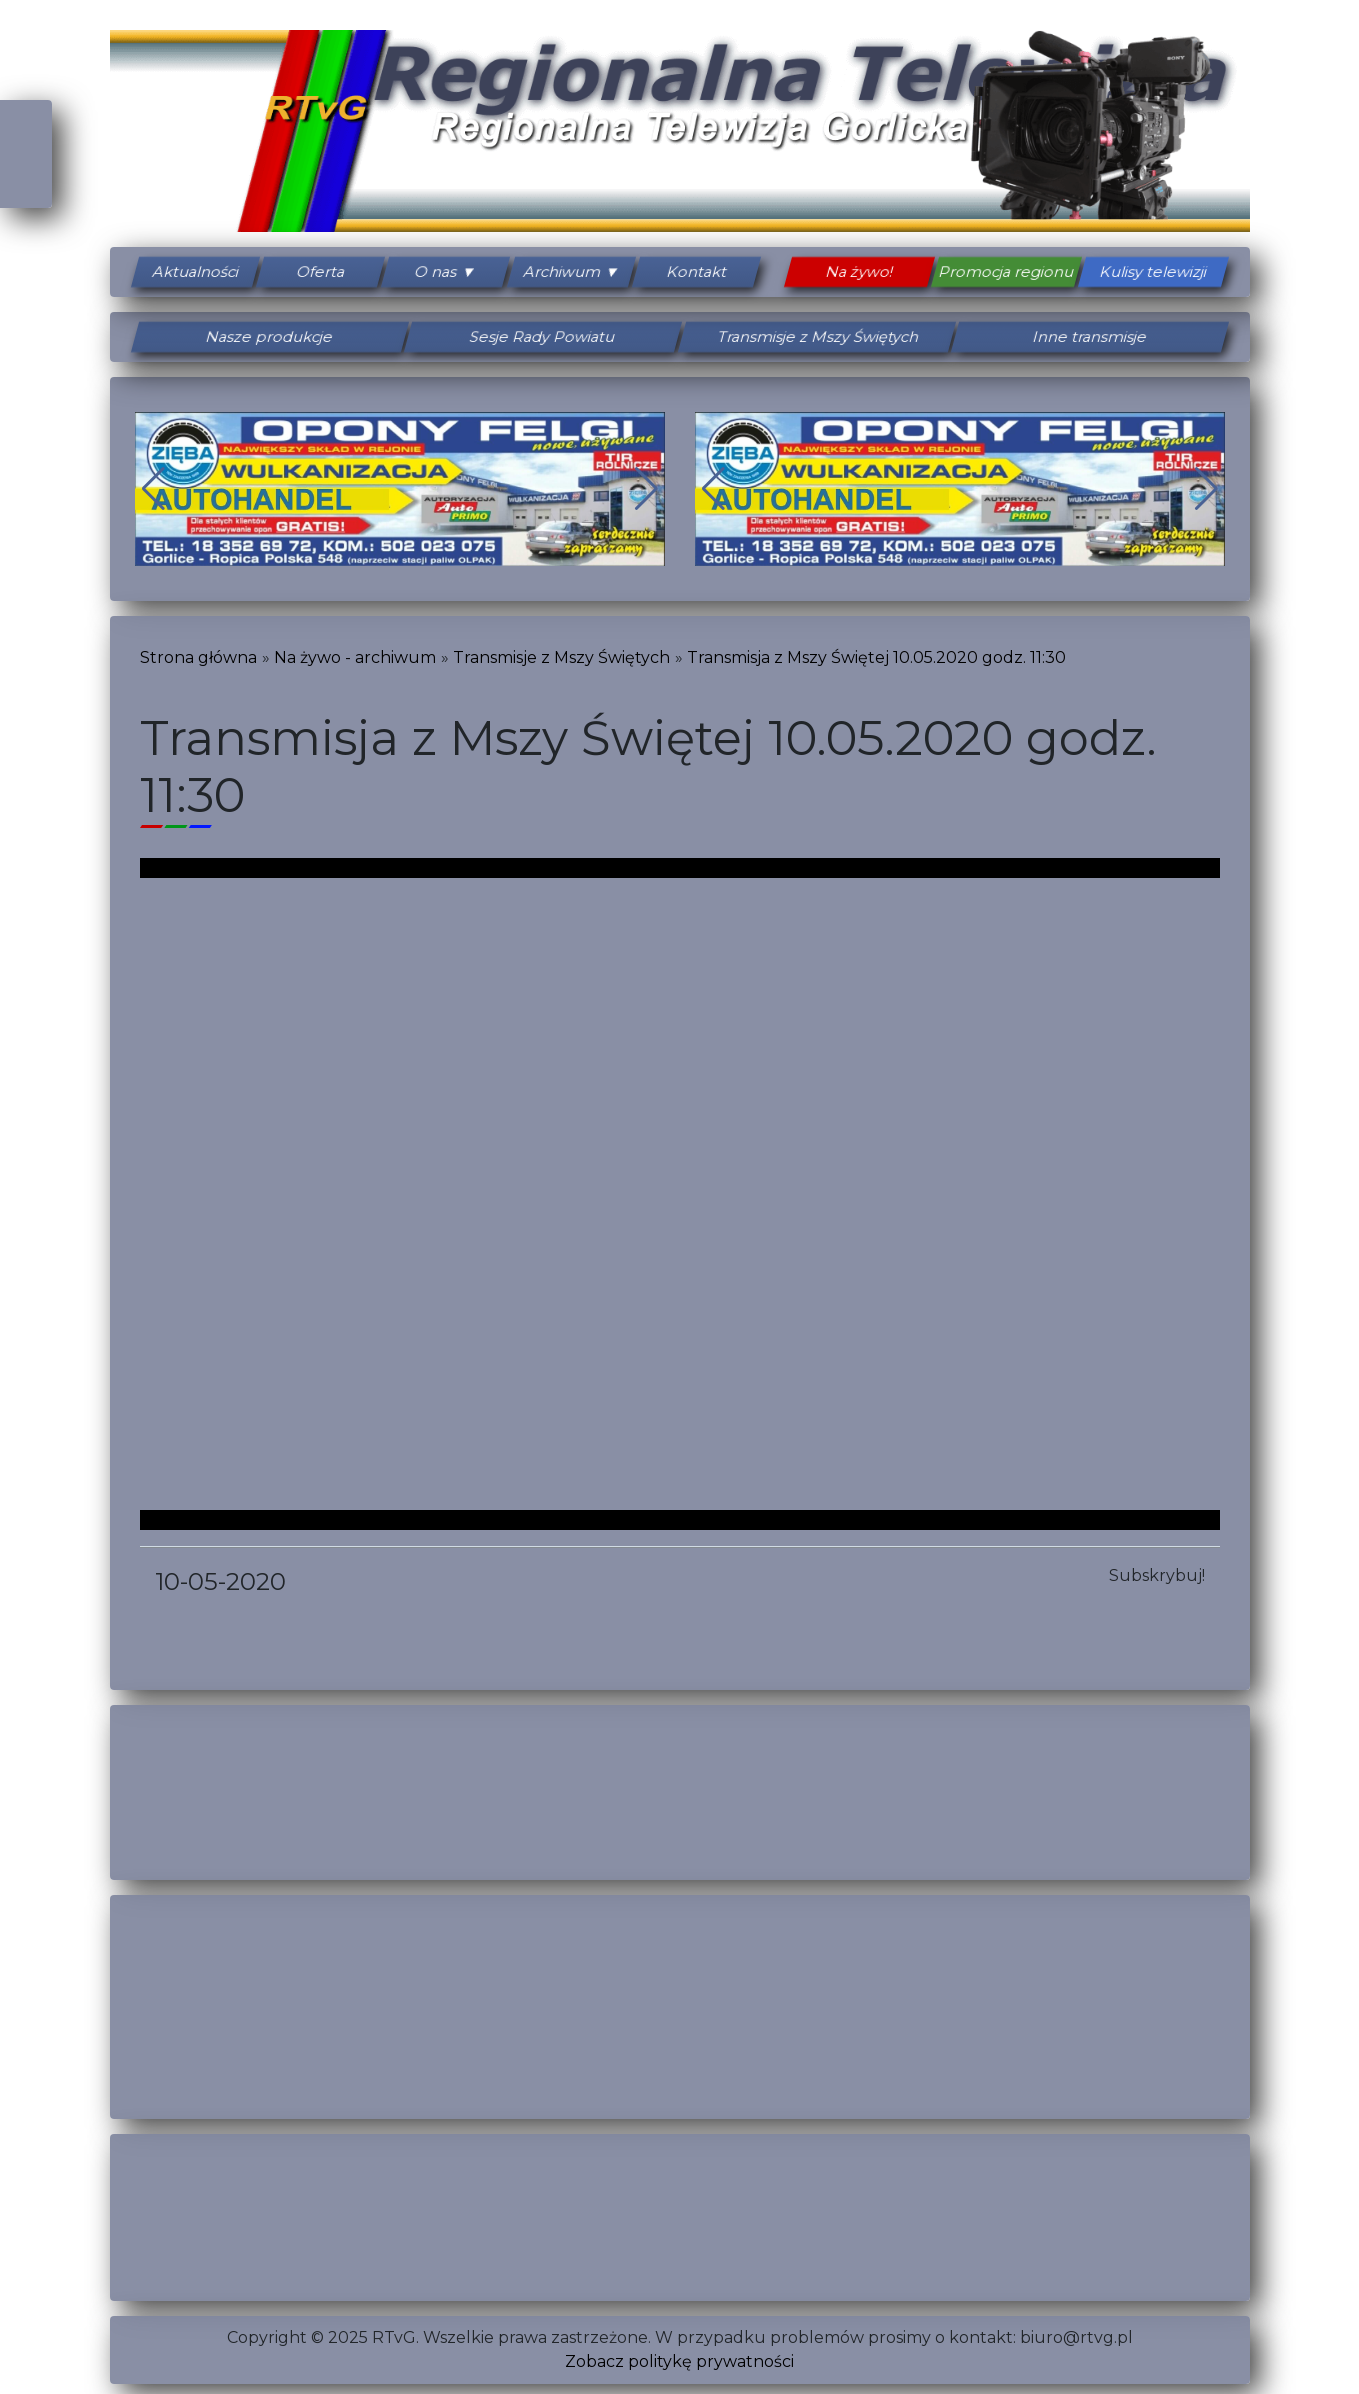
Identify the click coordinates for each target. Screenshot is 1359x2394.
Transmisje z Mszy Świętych (816, 337)
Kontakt (697, 272)
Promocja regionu (1006, 272)
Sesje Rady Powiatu (543, 337)
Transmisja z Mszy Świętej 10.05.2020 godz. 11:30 (876, 657)
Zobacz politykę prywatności (679, 2361)
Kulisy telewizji (1153, 272)
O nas (436, 272)
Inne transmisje (1089, 337)
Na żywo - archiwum (355, 657)
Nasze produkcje (269, 337)
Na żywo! (859, 272)
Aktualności (195, 272)
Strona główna (198, 657)
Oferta (320, 272)
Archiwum (562, 272)
